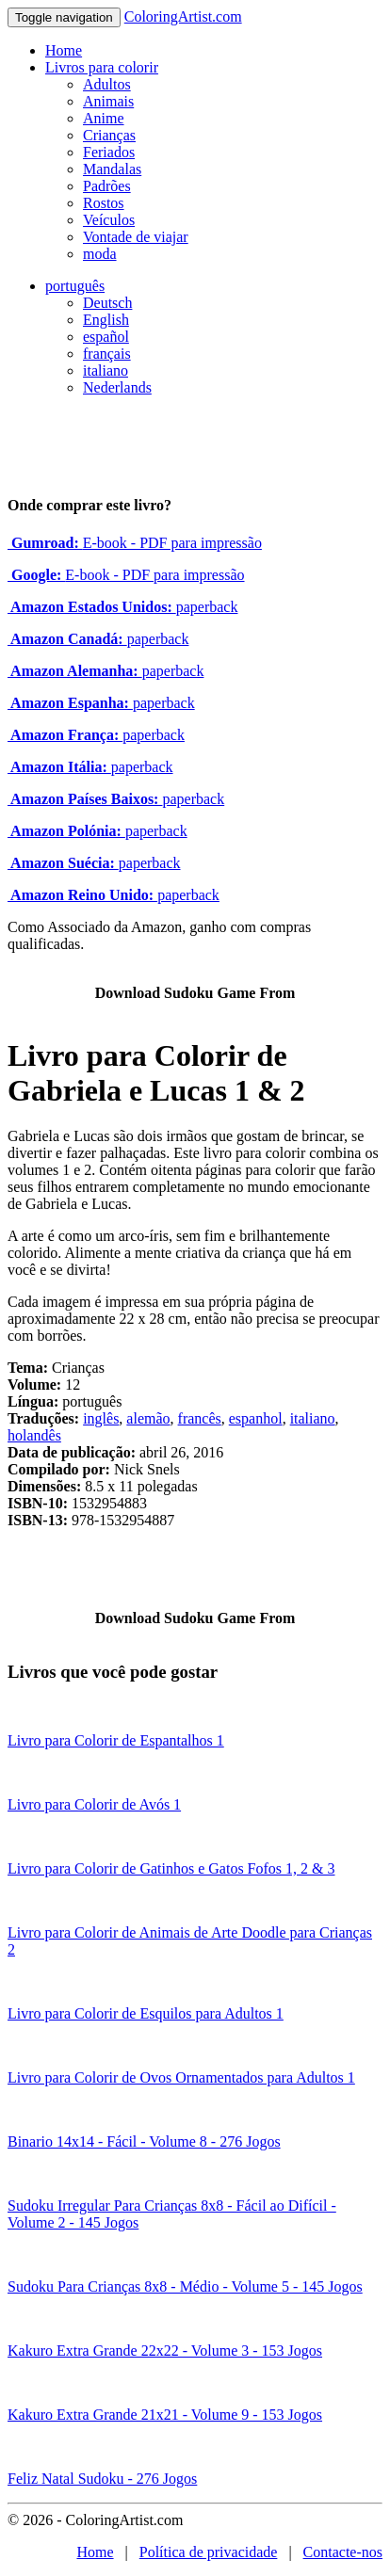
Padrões (107, 186)
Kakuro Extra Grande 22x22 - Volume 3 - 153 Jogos (165, 2351)
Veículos (109, 220)
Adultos (107, 84)
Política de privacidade (208, 2552)
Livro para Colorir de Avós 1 (94, 1804)
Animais (108, 101)
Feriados (109, 152)
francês (199, 1418)
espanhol (256, 1418)
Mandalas (112, 169)
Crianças (109, 135)
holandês (34, 1435)
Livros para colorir (101, 67)
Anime (103, 118)
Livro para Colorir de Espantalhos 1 (116, 1740)
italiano (105, 370)
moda (100, 254)
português (75, 286)
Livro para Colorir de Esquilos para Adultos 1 (146, 2013)
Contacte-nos (342, 2552)
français (107, 354)
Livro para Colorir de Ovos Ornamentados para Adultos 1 (181, 2077)
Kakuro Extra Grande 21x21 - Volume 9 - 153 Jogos (165, 2415)
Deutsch (107, 303)
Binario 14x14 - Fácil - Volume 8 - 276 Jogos (144, 2141)
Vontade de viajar (135, 237)
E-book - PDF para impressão (135, 543)
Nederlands (117, 387)
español (106, 337)
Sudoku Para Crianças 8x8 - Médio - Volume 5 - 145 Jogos (185, 2286)
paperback (122, 607)
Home (63, 50)
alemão (148, 1418)
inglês (101, 1418)
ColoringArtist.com (183, 16)
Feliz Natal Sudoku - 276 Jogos (102, 2479)
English (106, 320)
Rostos (103, 203)
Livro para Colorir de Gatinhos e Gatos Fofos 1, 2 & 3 (171, 1868)
